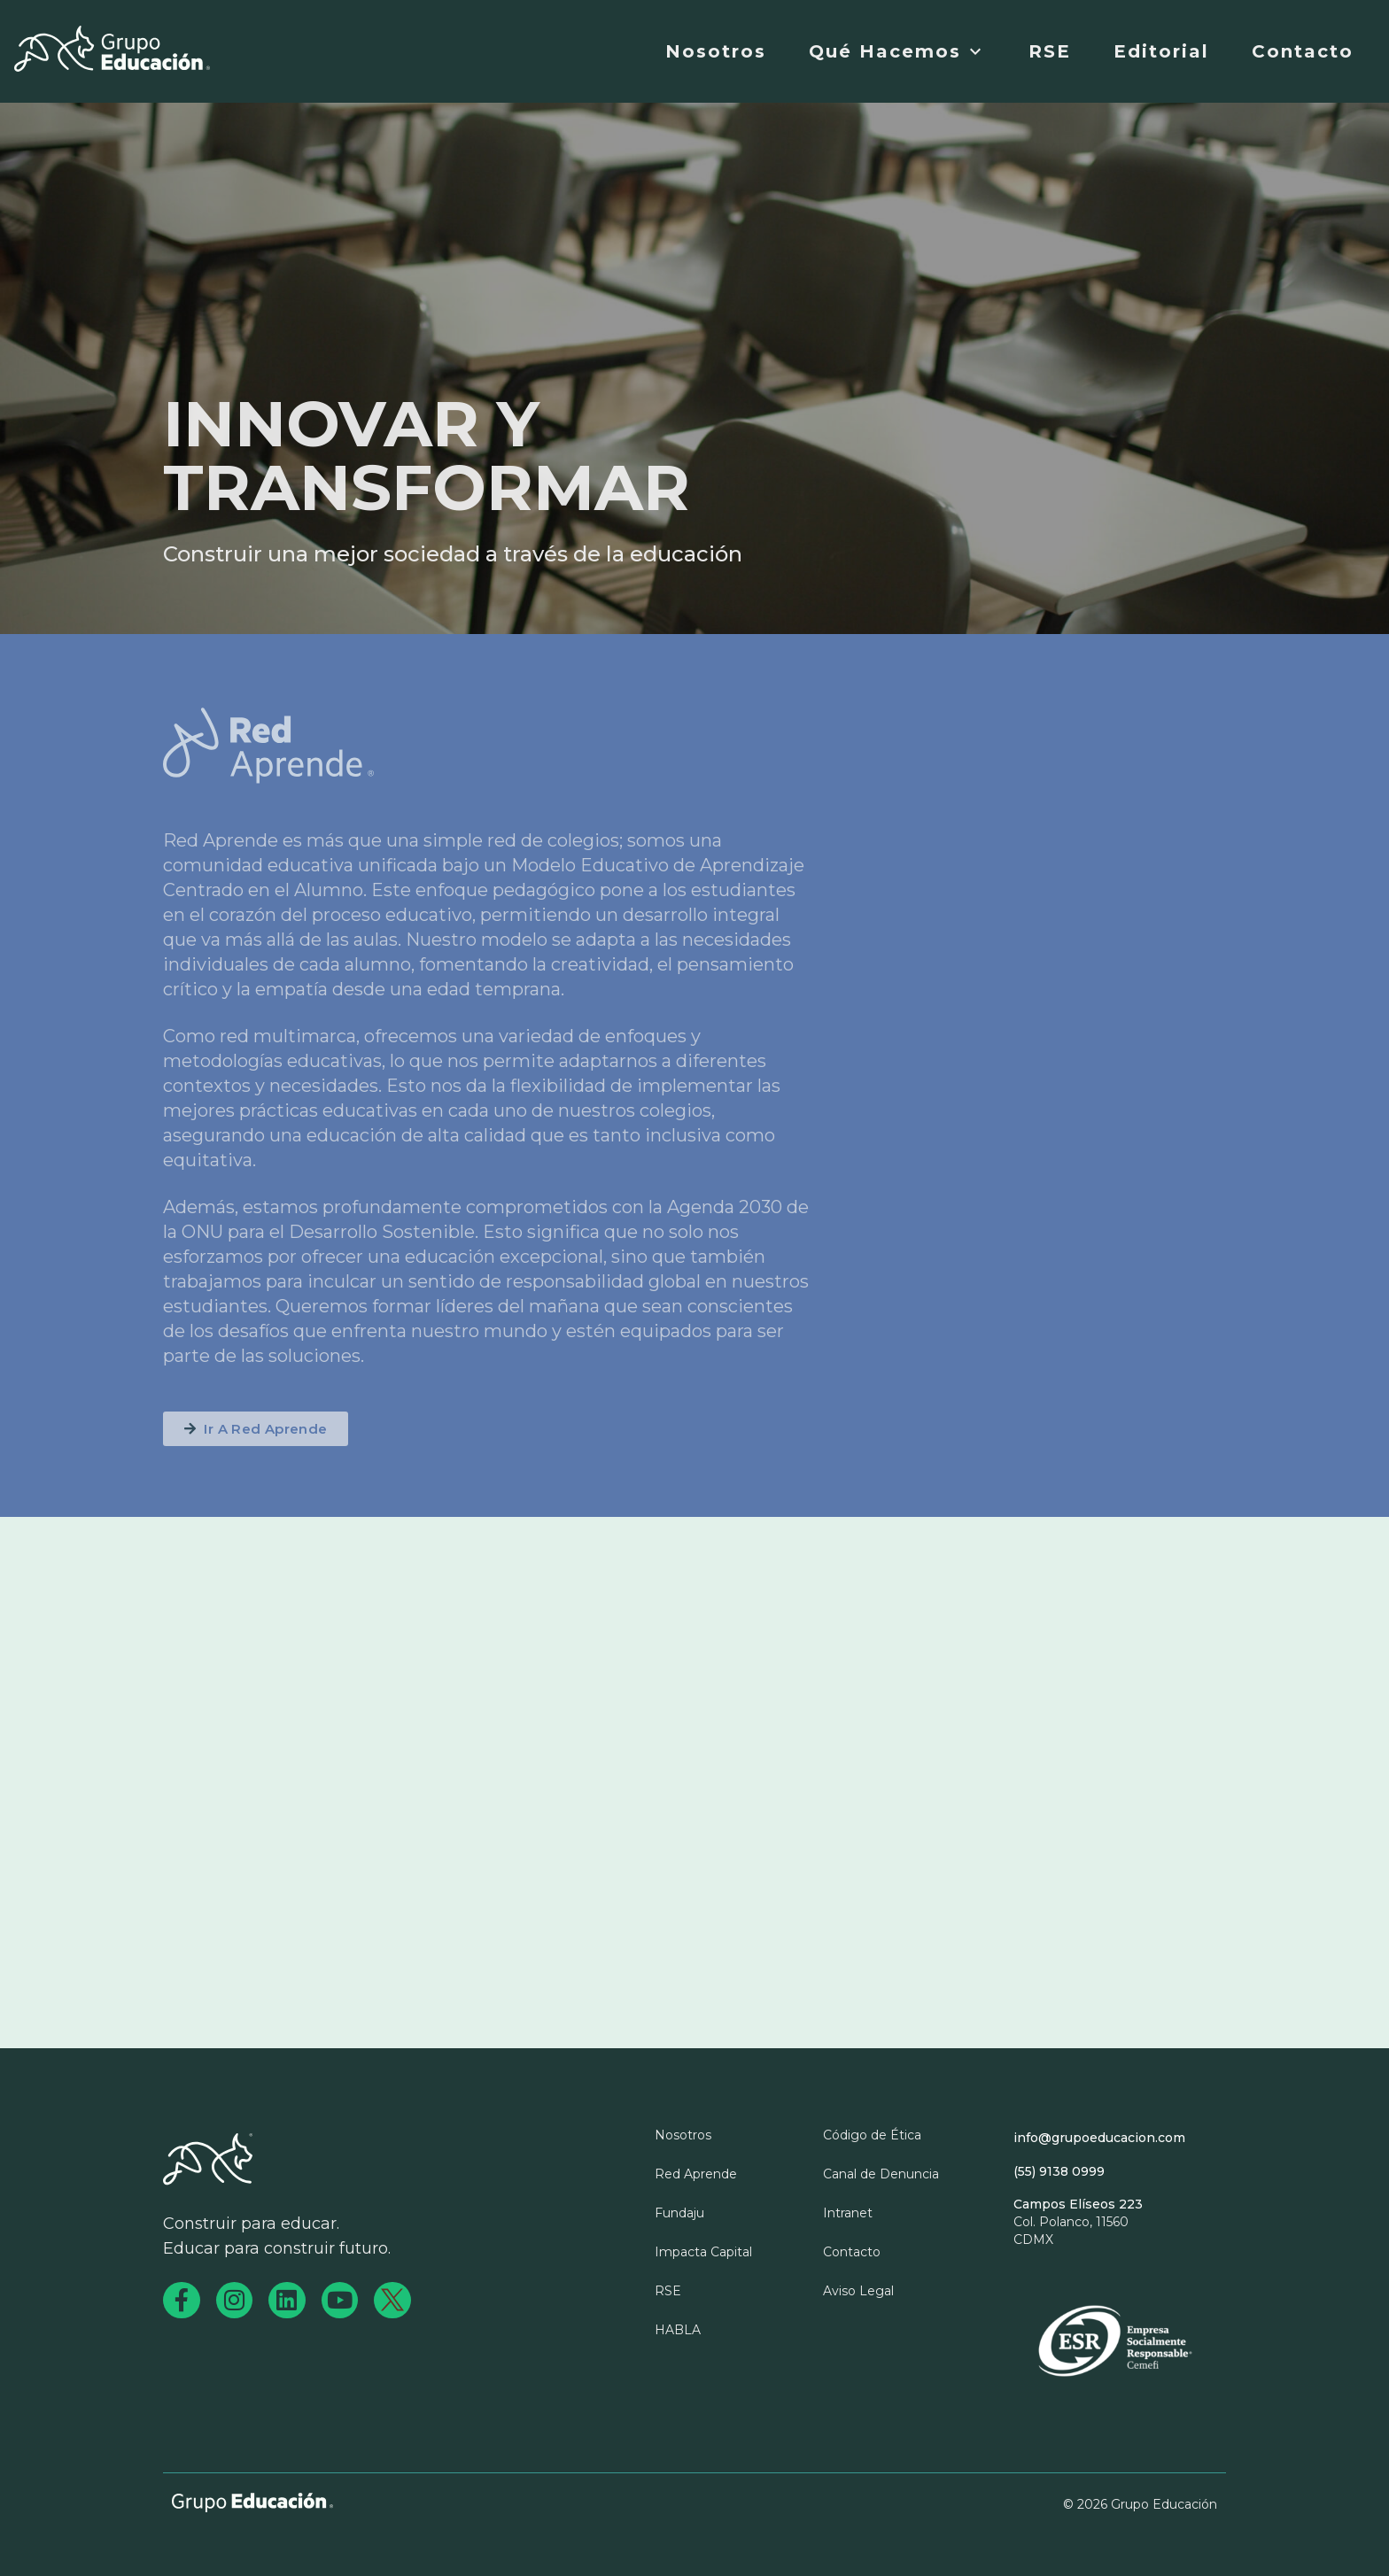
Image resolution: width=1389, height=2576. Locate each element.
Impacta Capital (703, 2252)
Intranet (848, 2213)
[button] (255, 1429)
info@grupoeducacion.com (1099, 2138)
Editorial (1161, 51)
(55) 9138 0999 (1059, 2171)
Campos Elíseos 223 (1078, 2204)
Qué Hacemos (897, 51)
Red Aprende (696, 2174)
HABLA (678, 2330)
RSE (1049, 51)
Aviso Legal (858, 2291)
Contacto (1303, 51)
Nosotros (715, 51)
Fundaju (679, 2213)
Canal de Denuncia (881, 2174)
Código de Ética (872, 2135)
